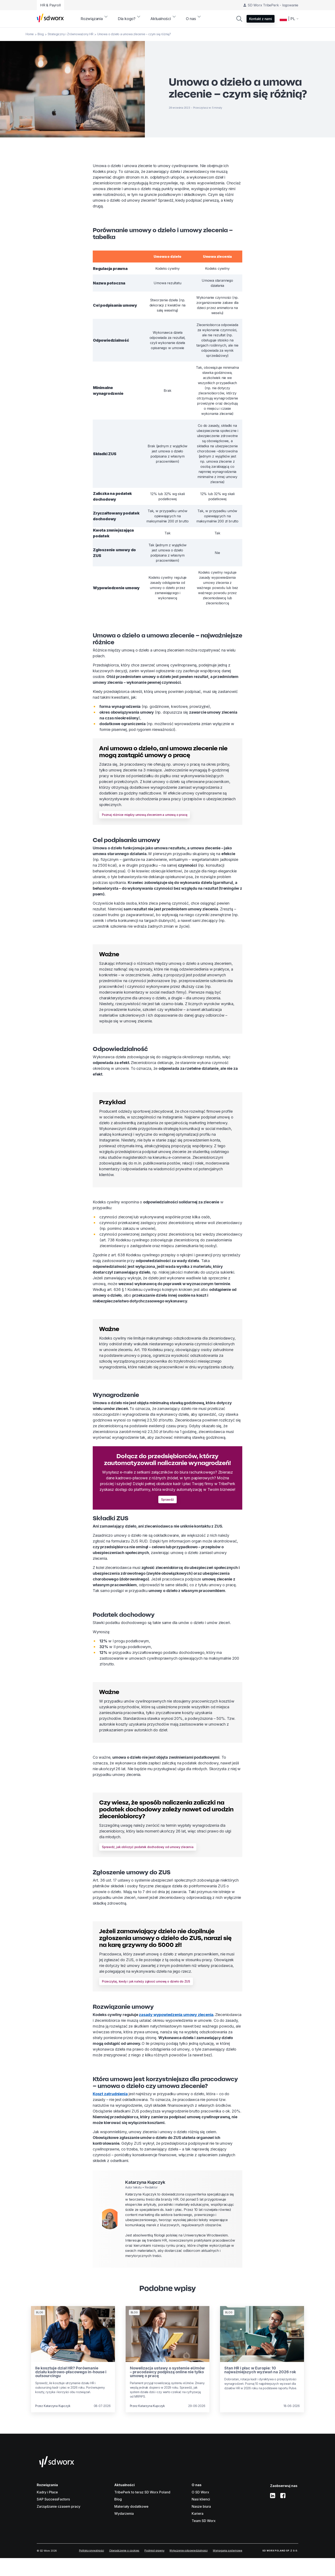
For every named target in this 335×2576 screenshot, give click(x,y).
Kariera (197, 2514)
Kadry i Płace (47, 2492)
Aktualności (124, 2485)
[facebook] (282, 2495)
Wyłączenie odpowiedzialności (188, 2550)
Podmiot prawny (154, 2550)
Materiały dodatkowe (131, 2507)
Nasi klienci (201, 2499)
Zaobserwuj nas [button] (283, 2486)
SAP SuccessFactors (53, 2499)
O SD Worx (200, 2492)
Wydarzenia (124, 2514)
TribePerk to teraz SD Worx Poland (142, 2492)
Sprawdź (167, 1499)
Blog (118, 2499)
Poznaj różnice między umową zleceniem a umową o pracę (144, 814)
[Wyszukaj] (239, 19)
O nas (196, 2485)
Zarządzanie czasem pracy (58, 2507)
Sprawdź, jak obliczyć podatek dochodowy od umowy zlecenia (148, 1847)
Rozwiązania (47, 2485)
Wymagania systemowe (227, 2550)
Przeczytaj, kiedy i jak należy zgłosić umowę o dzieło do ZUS (146, 1981)
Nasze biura (201, 2507)
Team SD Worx (204, 2521)
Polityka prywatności (91, 2550)
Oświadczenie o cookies (124, 2550)
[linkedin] (272, 2495)
